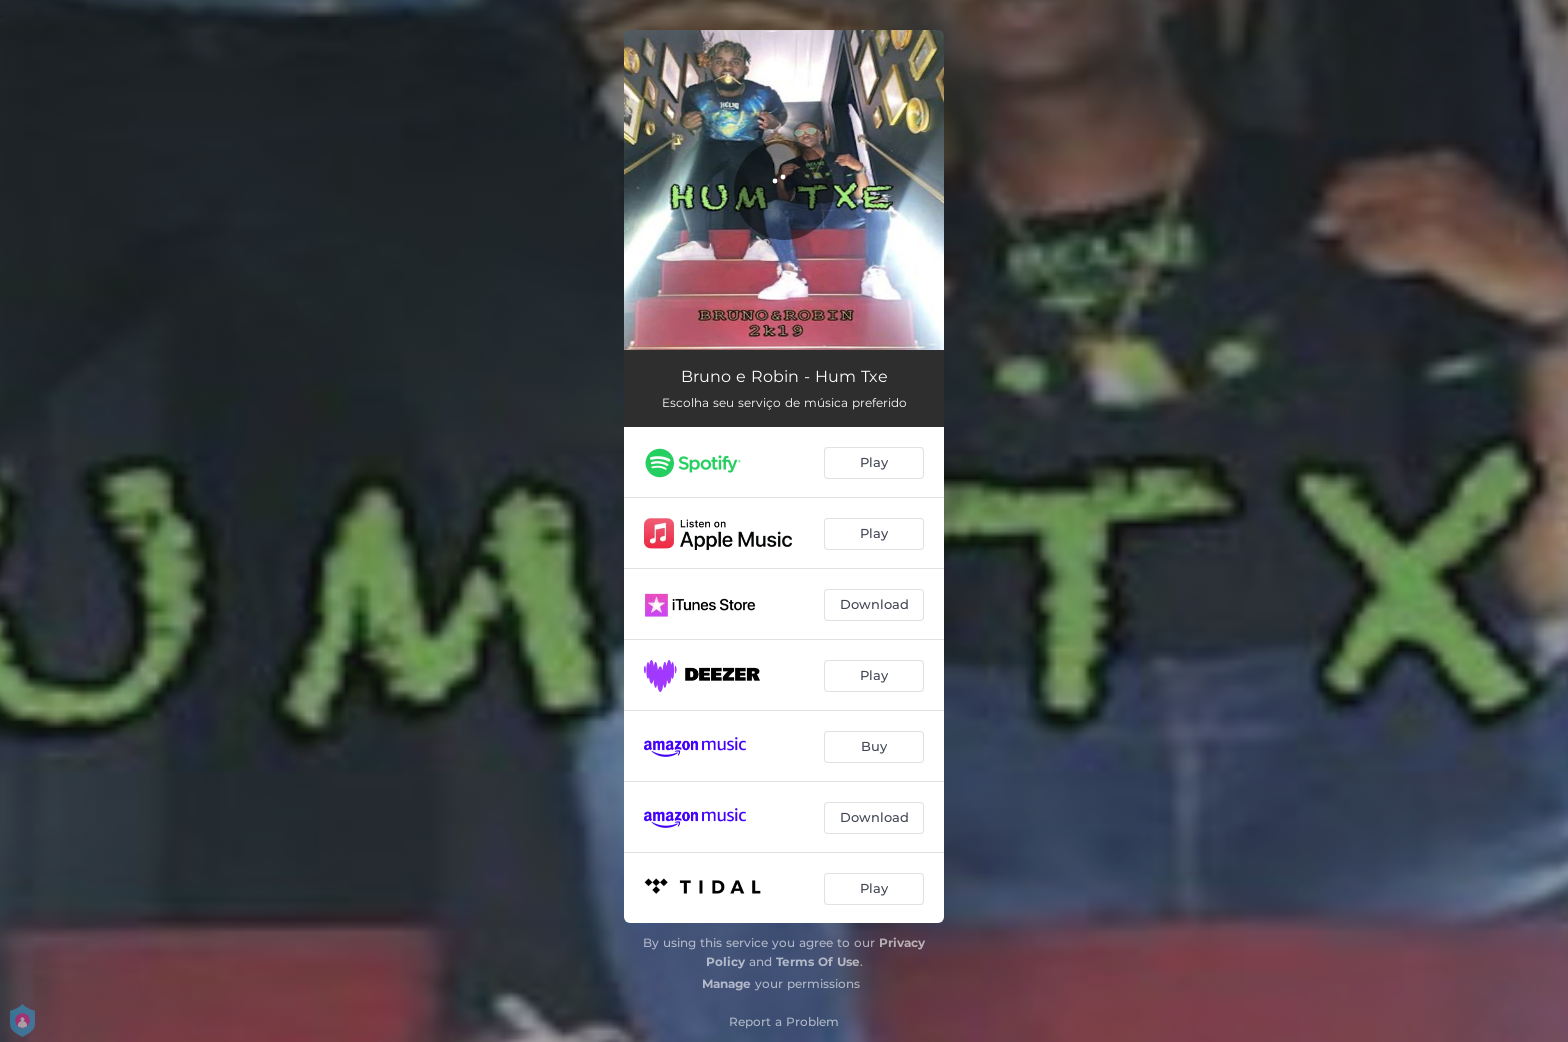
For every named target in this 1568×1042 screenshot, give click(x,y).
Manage (726, 983)
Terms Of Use (818, 961)
